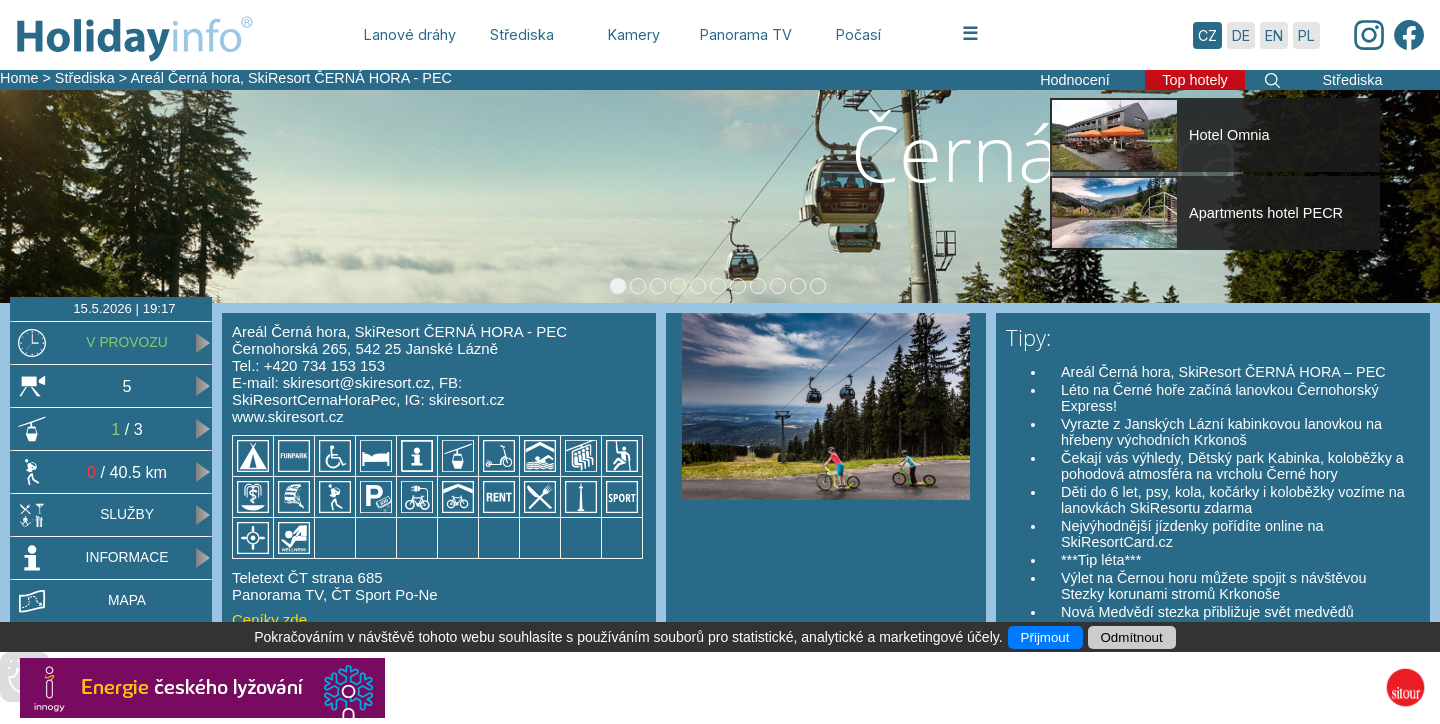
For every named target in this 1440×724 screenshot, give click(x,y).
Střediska (85, 78)
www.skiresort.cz (288, 416)
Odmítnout (1132, 637)
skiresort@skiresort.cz (357, 382)
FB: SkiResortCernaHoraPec (347, 391)
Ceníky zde (269, 619)
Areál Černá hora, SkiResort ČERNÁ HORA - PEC (291, 78)
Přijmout (1045, 637)
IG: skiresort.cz (455, 399)
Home (19, 78)
